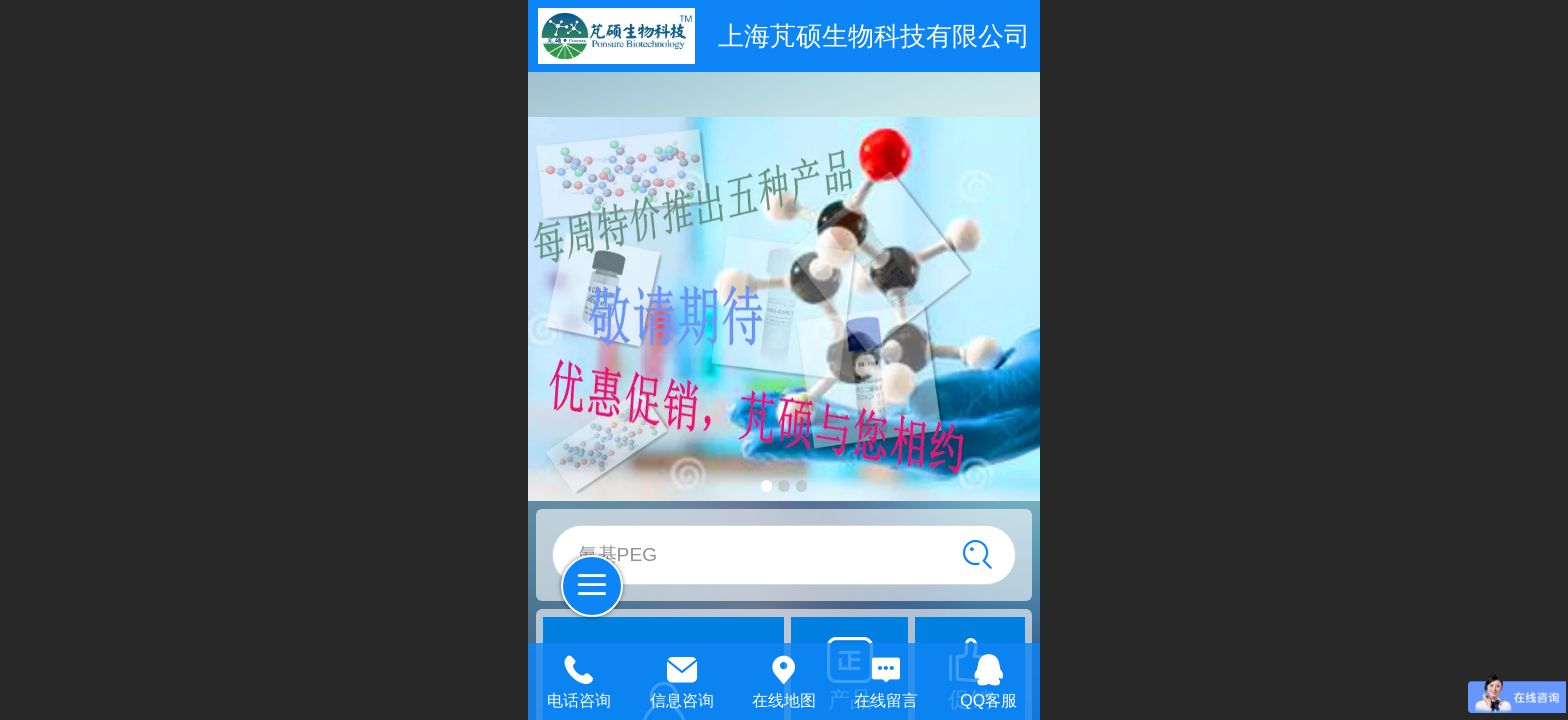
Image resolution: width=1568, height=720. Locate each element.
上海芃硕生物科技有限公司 (874, 36)
